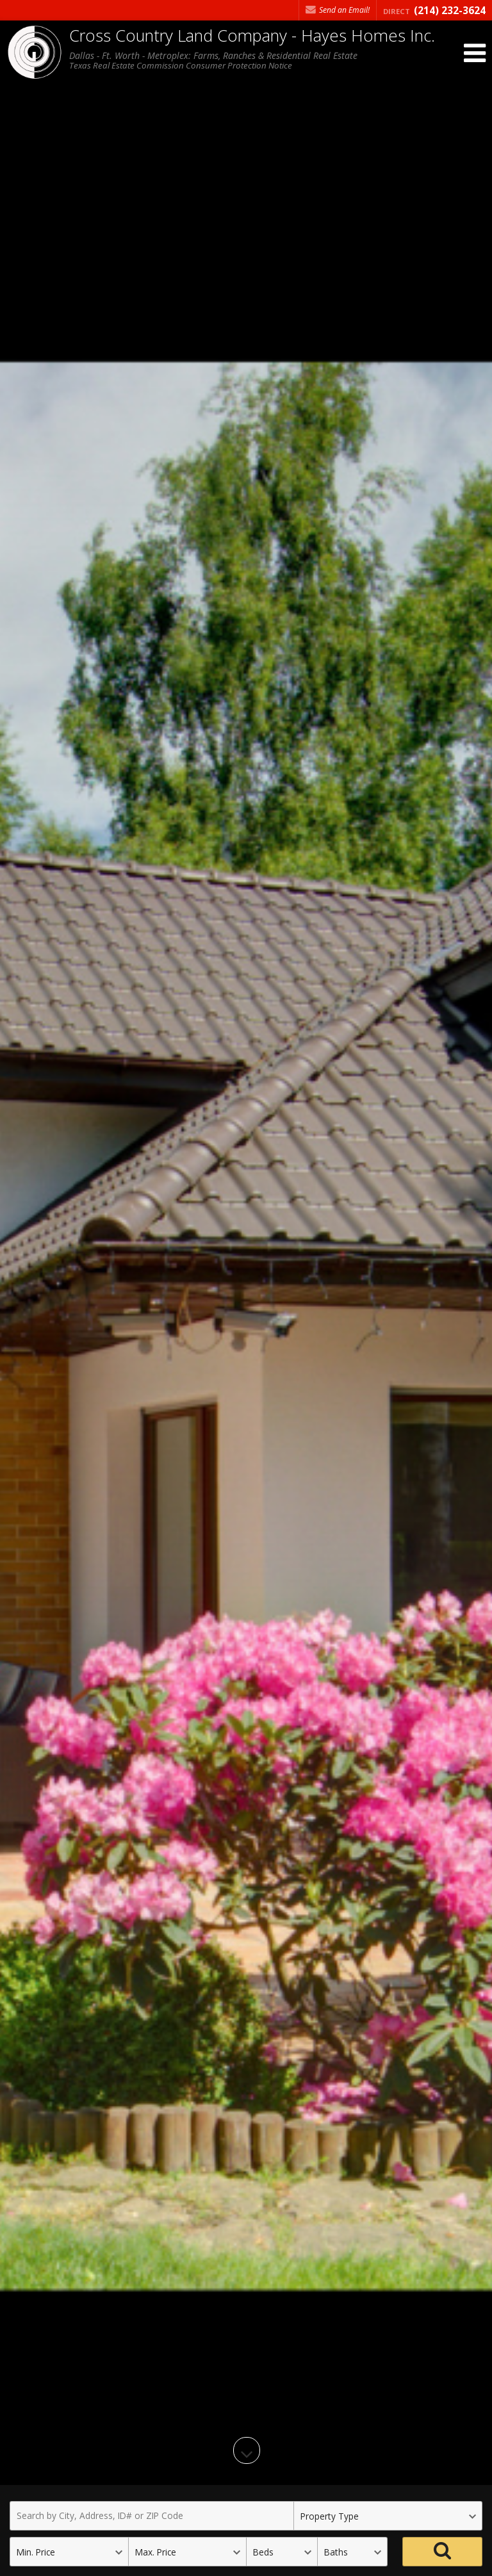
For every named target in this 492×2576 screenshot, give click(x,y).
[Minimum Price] (69, 2551)
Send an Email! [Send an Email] (338, 9)
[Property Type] (387, 2516)
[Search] (442, 2551)
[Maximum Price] (187, 2551)
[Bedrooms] (281, 2551)
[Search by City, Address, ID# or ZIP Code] (151, 2516)
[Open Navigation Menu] (475, 53)
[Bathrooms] (352, 2551)
